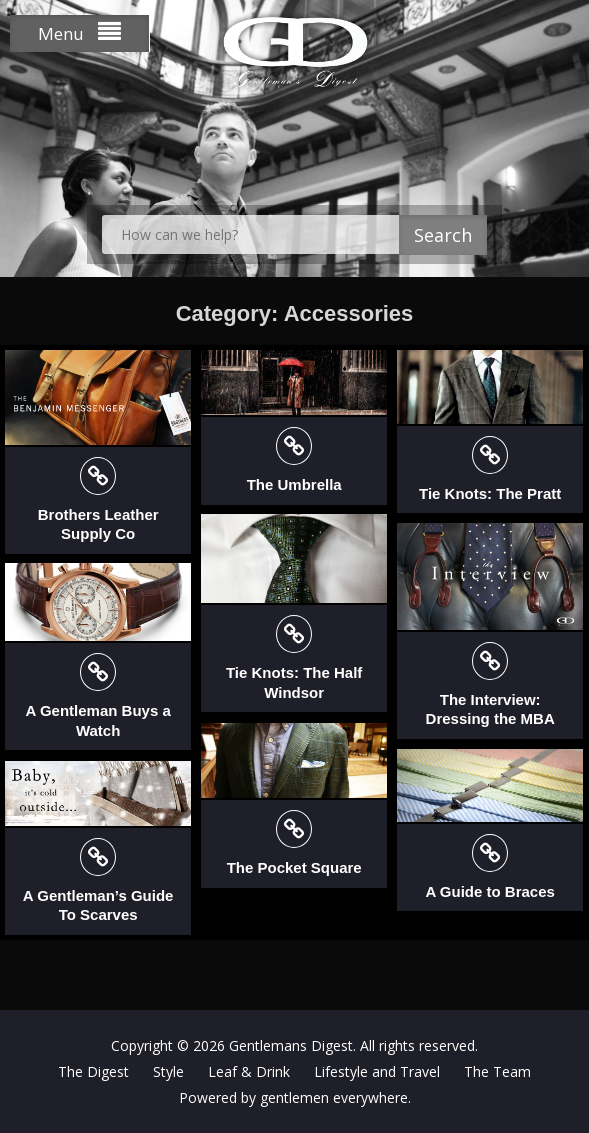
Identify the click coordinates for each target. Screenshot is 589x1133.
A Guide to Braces (489, 891)
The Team (497, 1071)
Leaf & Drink (249, 1071)
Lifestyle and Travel (377, 1071)
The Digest (93, 1071)
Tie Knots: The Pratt (490, 493)
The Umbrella (294, 484)
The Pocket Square (294, 867)
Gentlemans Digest (291, 1045)
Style (168, 1071)
